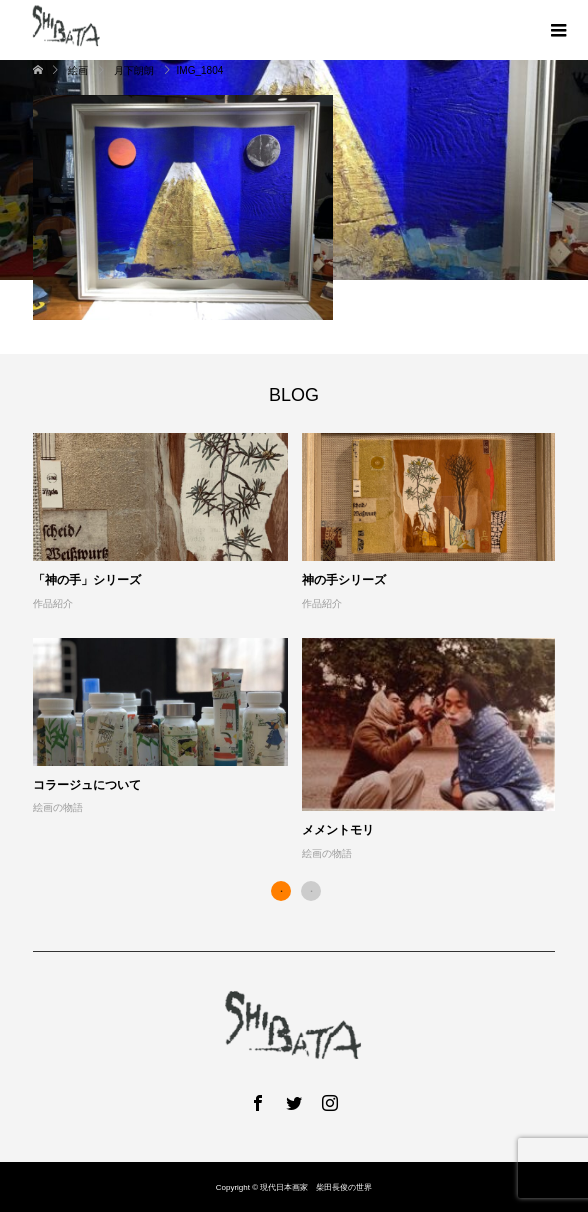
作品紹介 (53, 603)
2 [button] (311, 891)
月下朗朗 (134, 70)
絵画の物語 (58, 807)
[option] (301, 648)
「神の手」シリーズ (87, 580)
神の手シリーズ (344, 580)
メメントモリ (338, 830)
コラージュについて (87, 785)
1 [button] (281, 891)
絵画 (78, 70)
